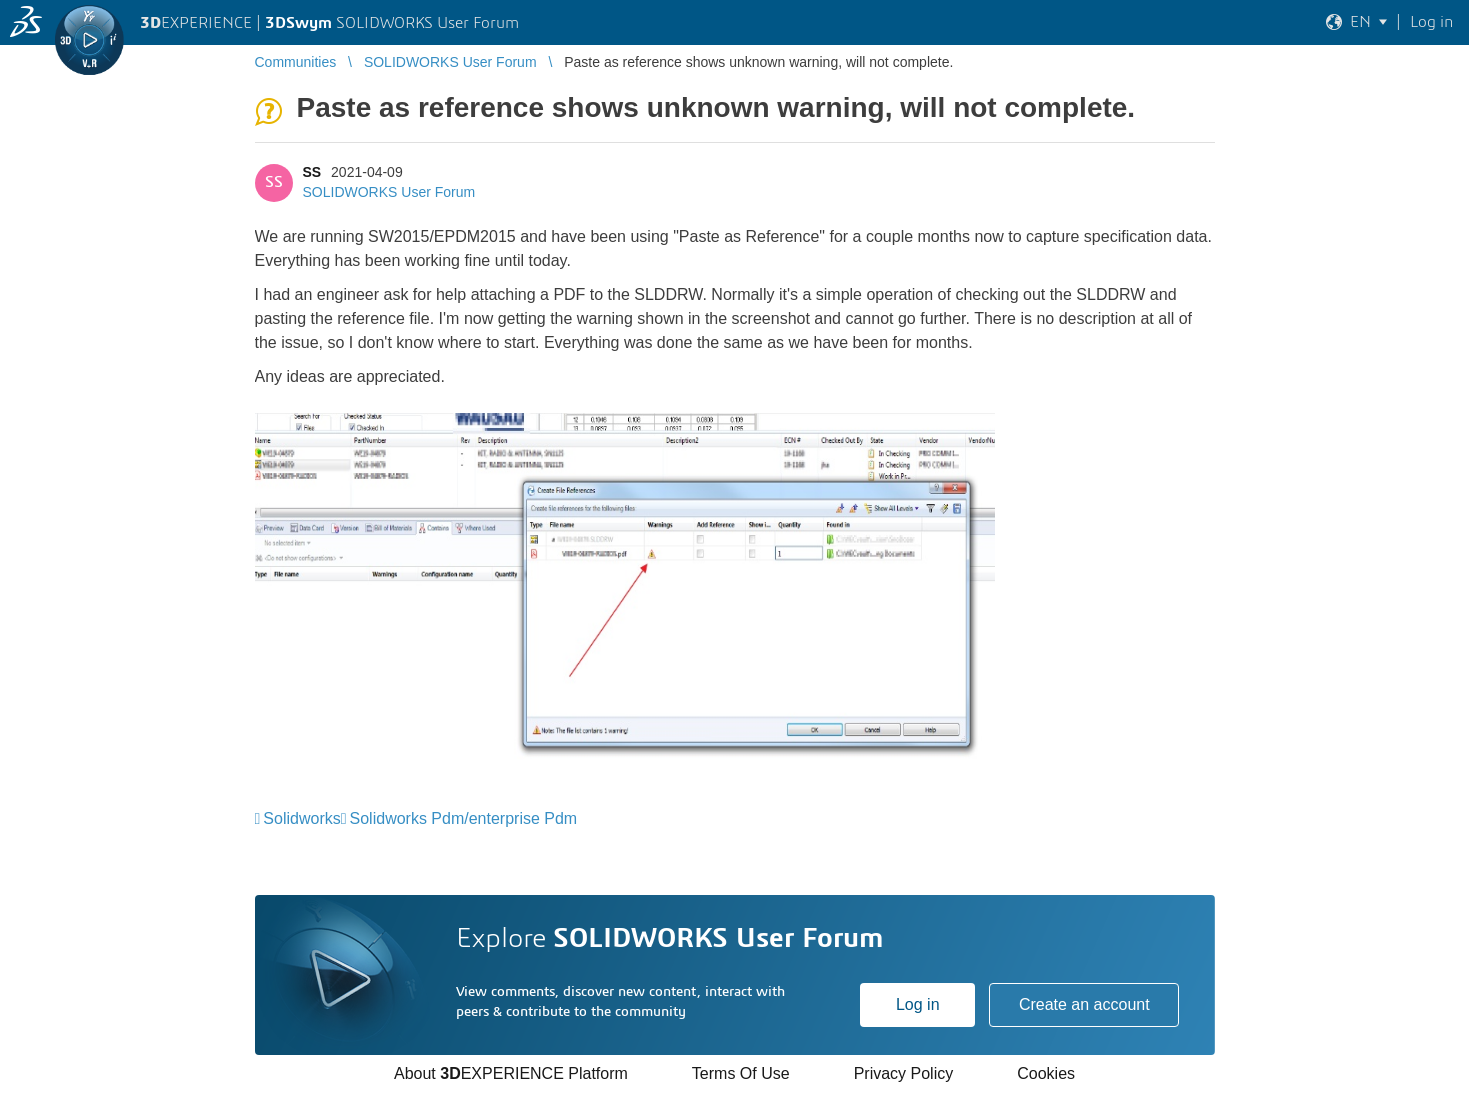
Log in (918, 1004)
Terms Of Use (741, 1073)
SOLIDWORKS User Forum (389, 192)
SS (312, 172)
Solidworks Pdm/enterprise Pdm (464, 818)
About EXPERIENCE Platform (511, 1073)
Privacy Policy (904, 1073)
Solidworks (301, 818)
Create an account (1084, 1004)
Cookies (1046, 1073)
